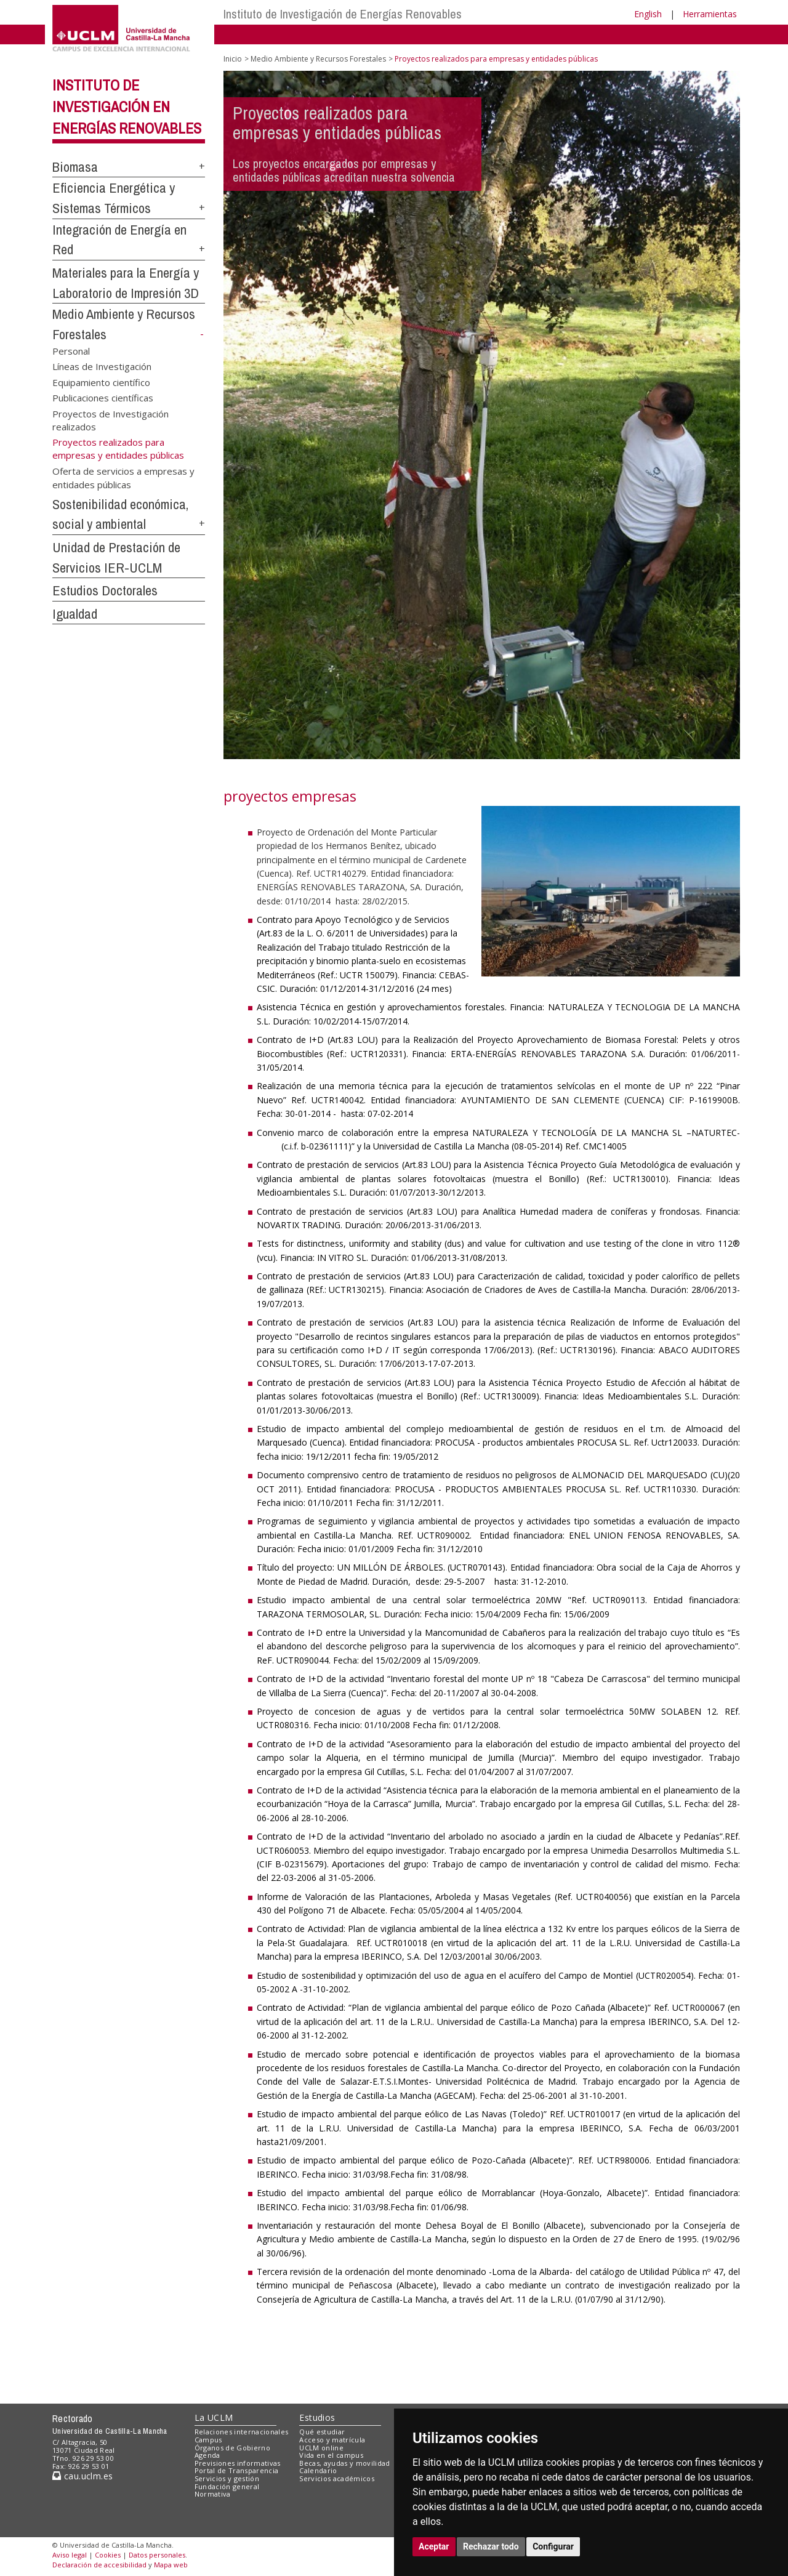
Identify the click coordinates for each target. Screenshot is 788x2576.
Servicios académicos (336, 2478)
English (648, 14)
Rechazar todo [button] (491, 2546)
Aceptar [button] (434, 2546)
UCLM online (321, 2447)
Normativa (213, 2493)
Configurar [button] (553, 2546)
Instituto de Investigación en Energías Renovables (126, 106)
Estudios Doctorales (105, 590)
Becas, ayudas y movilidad (344, 2463)
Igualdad (74, 614)
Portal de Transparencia (237, 2470)
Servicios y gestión (227, 2478)
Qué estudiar (322, 2431)
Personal (71, 350)
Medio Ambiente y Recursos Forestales (318, 59)
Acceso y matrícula (332, 2439)
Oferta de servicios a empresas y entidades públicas (123, 477)
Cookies (108, 2554)
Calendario (318, 2470)
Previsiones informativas (238, 2463)
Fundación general (227, 2486)
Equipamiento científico (101, 382)
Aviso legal (69, 2554)
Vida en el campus (331, 2455)
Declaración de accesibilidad (99, 2564)
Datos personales (157, 2554)
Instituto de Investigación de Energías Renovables (342, 14)
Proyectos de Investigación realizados (110, 419)
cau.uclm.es (82, 2476)
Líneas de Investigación (101, 366)
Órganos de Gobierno (232, 2447)
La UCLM (214, 2417)
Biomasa (75, 167)
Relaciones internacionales (242, 2431)
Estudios (317, 2417)
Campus (208, 2439)
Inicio (232, 59)
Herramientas (710, 14)
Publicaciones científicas (102, 398)
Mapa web (171, 2564)
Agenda (207, 2455)
